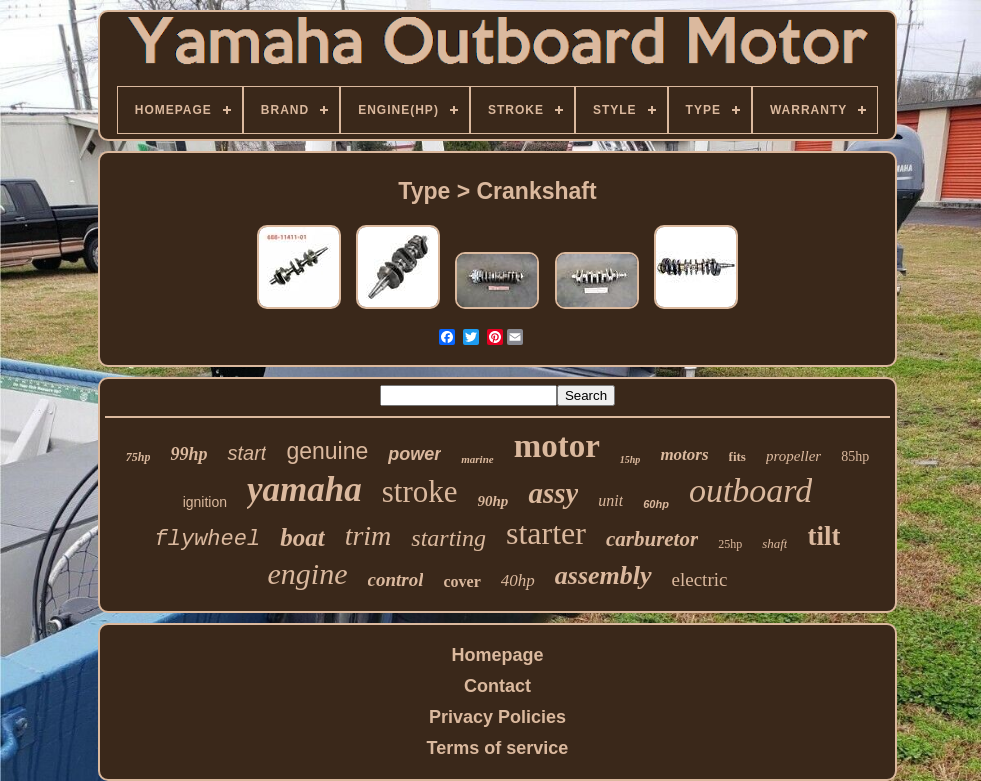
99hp (188, 454)
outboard (750, 490)
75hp (138, 457)
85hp (855, 456)
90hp (493, 501)
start (246, 453)
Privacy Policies (497, 717)
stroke (420, 491)
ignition (205, 502)
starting (448, 538)
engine (308, 573)
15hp (630, 459)
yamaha (304, 489)
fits (737, 456)
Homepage (497, 655)
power (414, 454)
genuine (327, 451)
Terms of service (498, 748)
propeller (793, 456)
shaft (774, 543)
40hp (518, 580)
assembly (603, 575)
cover (461, 581)
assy (553, 493)
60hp (656, 504)
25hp (730, 544)
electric (700, 579)
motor (557, 446)
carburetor (652, 539)
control (396, 579)
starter (546, 533)
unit (610, 500)
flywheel (208, 539)
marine (477, 459)
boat (302, 537)
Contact (497, 686)
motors (684, 454)
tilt (823, 536)
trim (368, 535)
